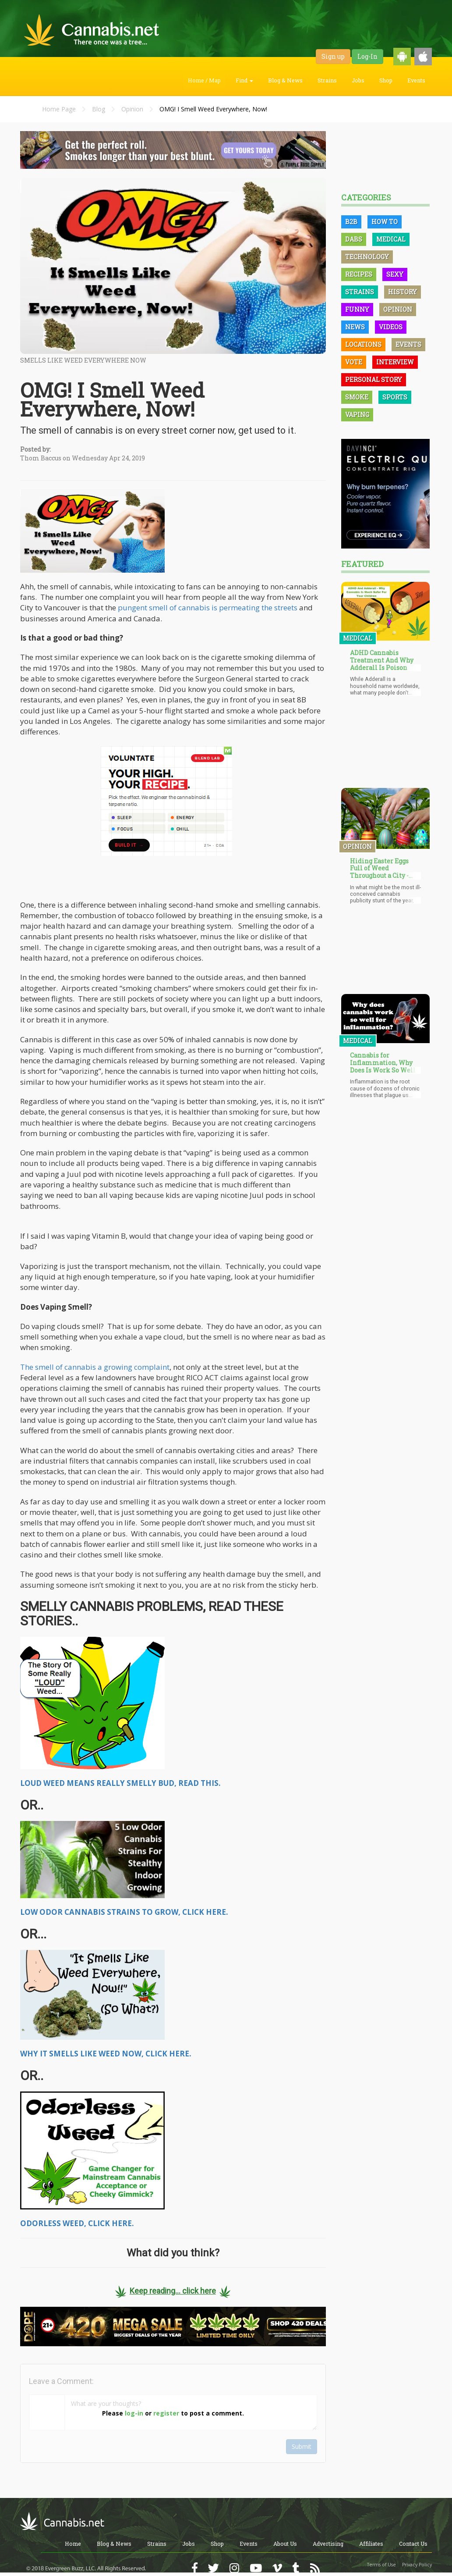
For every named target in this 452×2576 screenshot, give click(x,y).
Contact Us (413, 2543)
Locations (363, 344)
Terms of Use (381, 2565)
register (166, 2413)
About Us (285, 2543)
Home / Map (204, 80)
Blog (98, 109)
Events (416, 80)
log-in (134, 2413)
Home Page (59, 109)
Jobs (358, 80)
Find (244, 80)
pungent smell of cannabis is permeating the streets (207, 607)
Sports (394, 397)
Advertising (328, 2543)
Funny (357, 309)
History (402, 292)
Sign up (333, 56)
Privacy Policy (417, 2565)
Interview (395, 362)
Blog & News (285, 80)
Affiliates (371, 2543)
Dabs (353, 239)
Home (73, 2543)
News (355, 327)
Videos (391, 327)
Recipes (358, 274)
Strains (327, 80)
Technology (367, 257)
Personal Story (373, 379)
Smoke (356, 397)
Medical (391, 239)
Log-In (367, 56)
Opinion (132, 109)
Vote (353, 362)
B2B (351, 221)
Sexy (394, 274)
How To (384, 221)
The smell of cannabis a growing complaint (95, 1367)
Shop (385, 80)
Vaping (357, 414)
